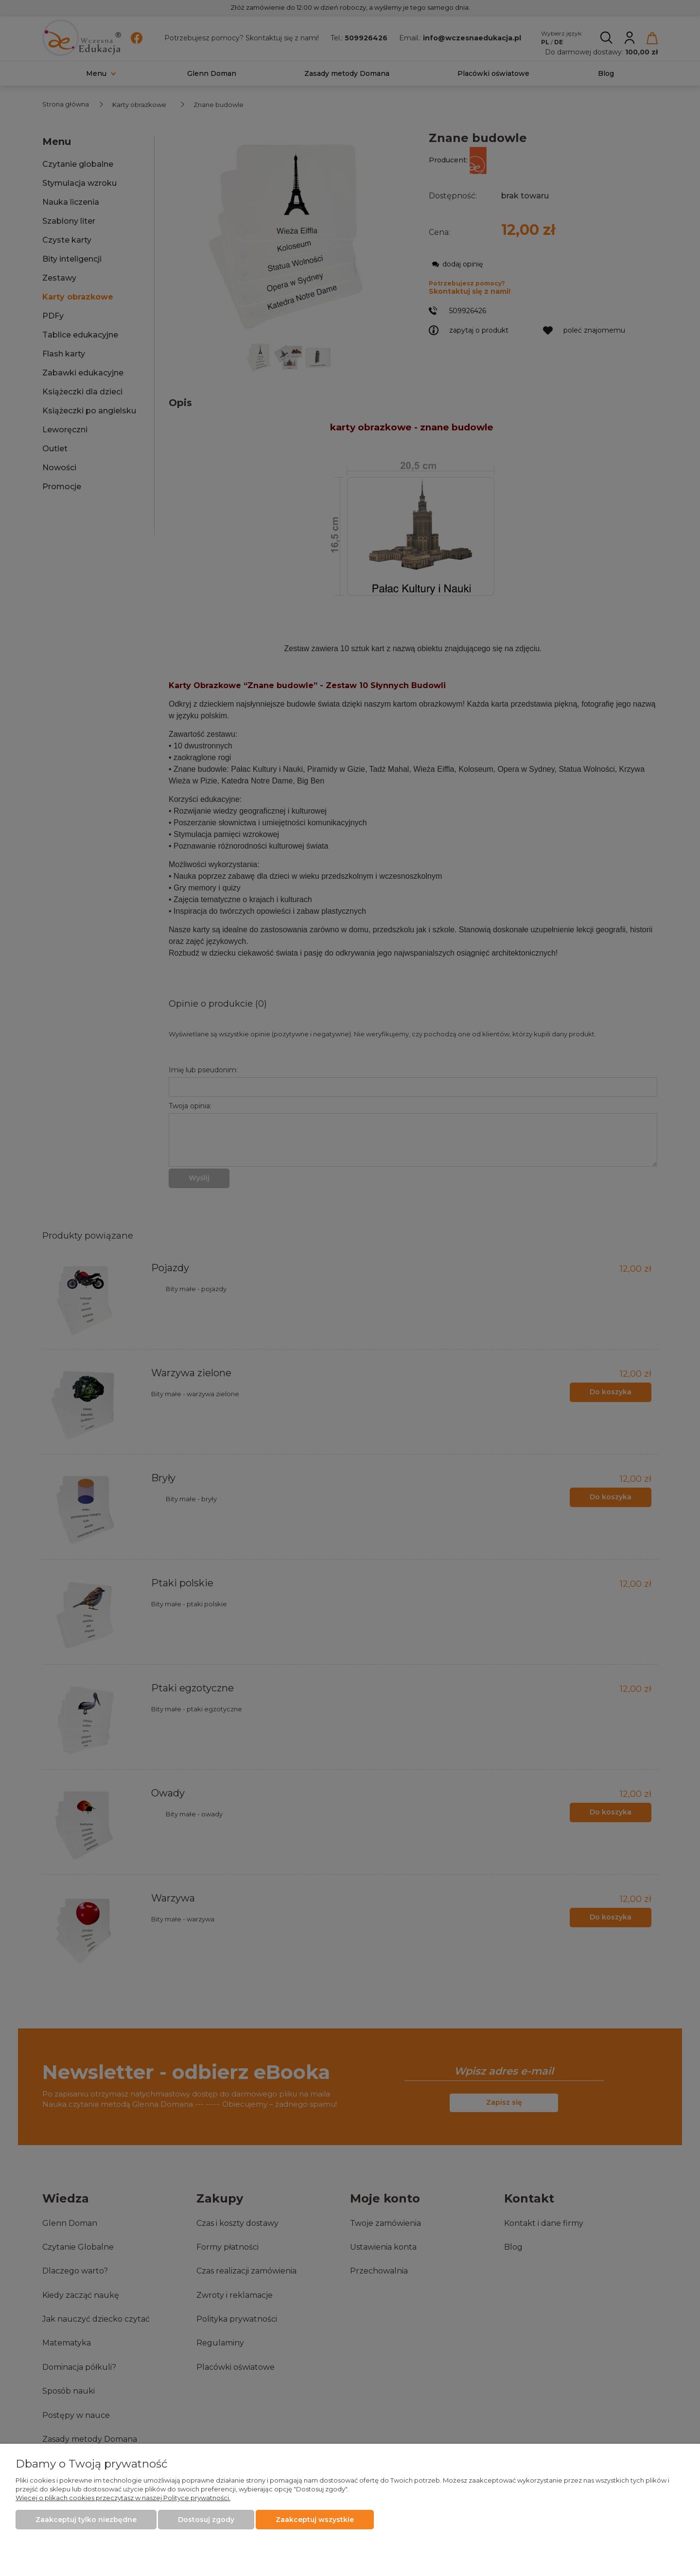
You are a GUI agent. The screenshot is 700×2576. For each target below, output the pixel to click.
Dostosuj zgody (206, 2519)
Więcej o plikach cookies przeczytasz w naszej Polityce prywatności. (123, 2498)
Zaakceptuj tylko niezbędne (86, 2519)
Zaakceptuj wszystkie (315, 2519)
